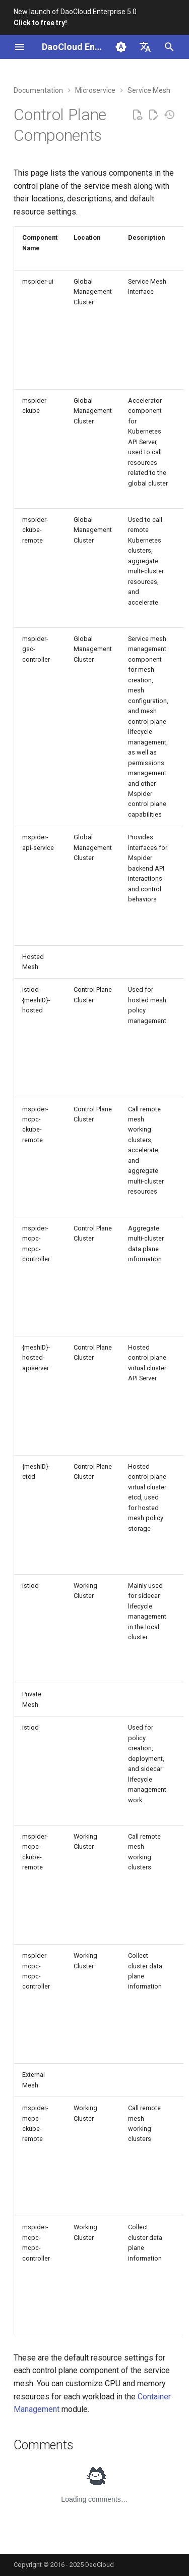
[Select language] (145, 47)
